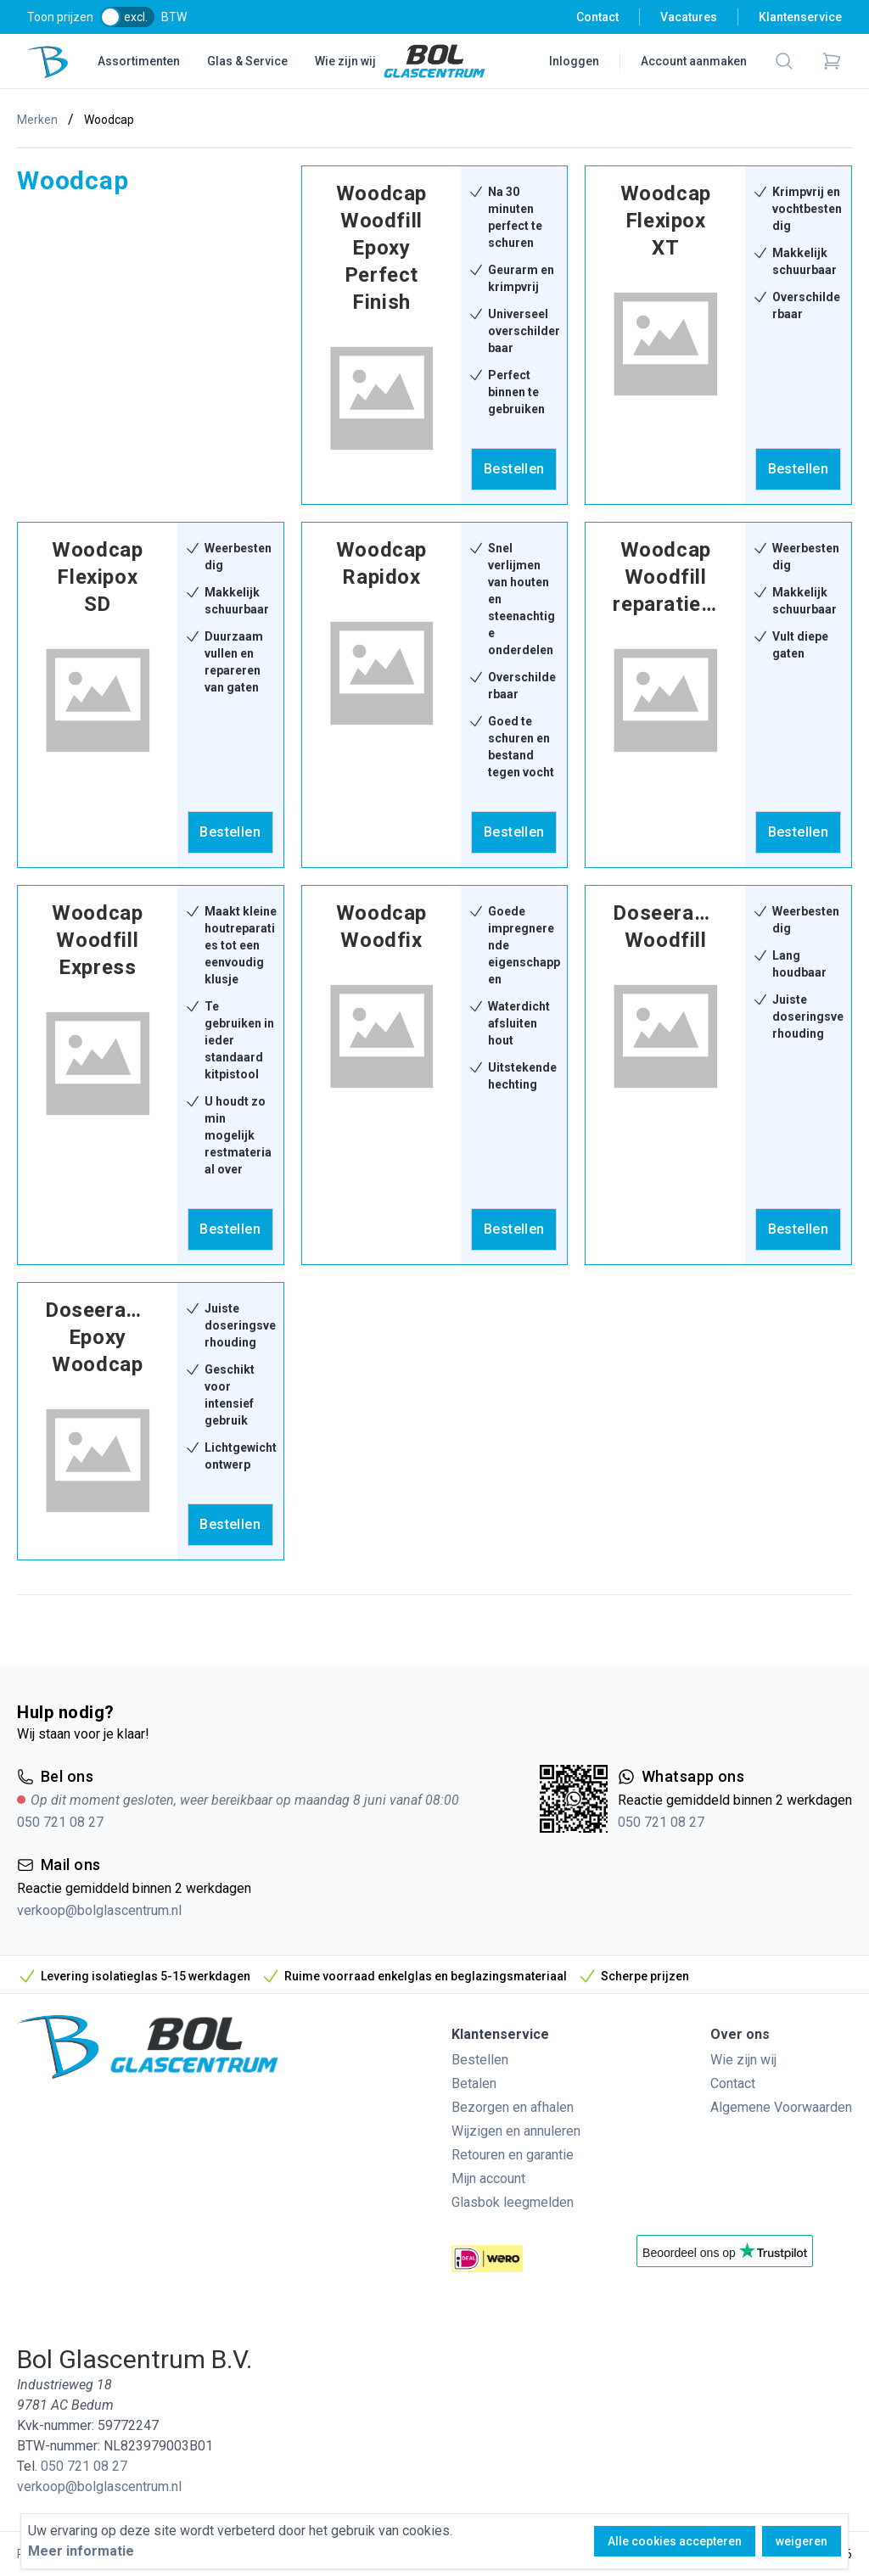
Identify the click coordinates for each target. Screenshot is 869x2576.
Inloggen (574, 61)
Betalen (473, 2083)
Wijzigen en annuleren (515, 2131)
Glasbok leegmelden (512, 2202)
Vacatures (688, 17)
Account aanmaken (694, 61)
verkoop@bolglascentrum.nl (99, 1910)
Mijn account (488, 2178)
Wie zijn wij (345, 61)
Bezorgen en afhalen (512, 2107)
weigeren (801, 2541)
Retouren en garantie (512, 2155)
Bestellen (479, 2060)
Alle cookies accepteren (675, 2541)
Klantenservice (800, 17)
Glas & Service (247, 61)
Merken (37, 119)
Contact (597, 17)
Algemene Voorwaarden (781, 2107)
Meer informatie (81, 2551)
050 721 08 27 (60, 1822)
